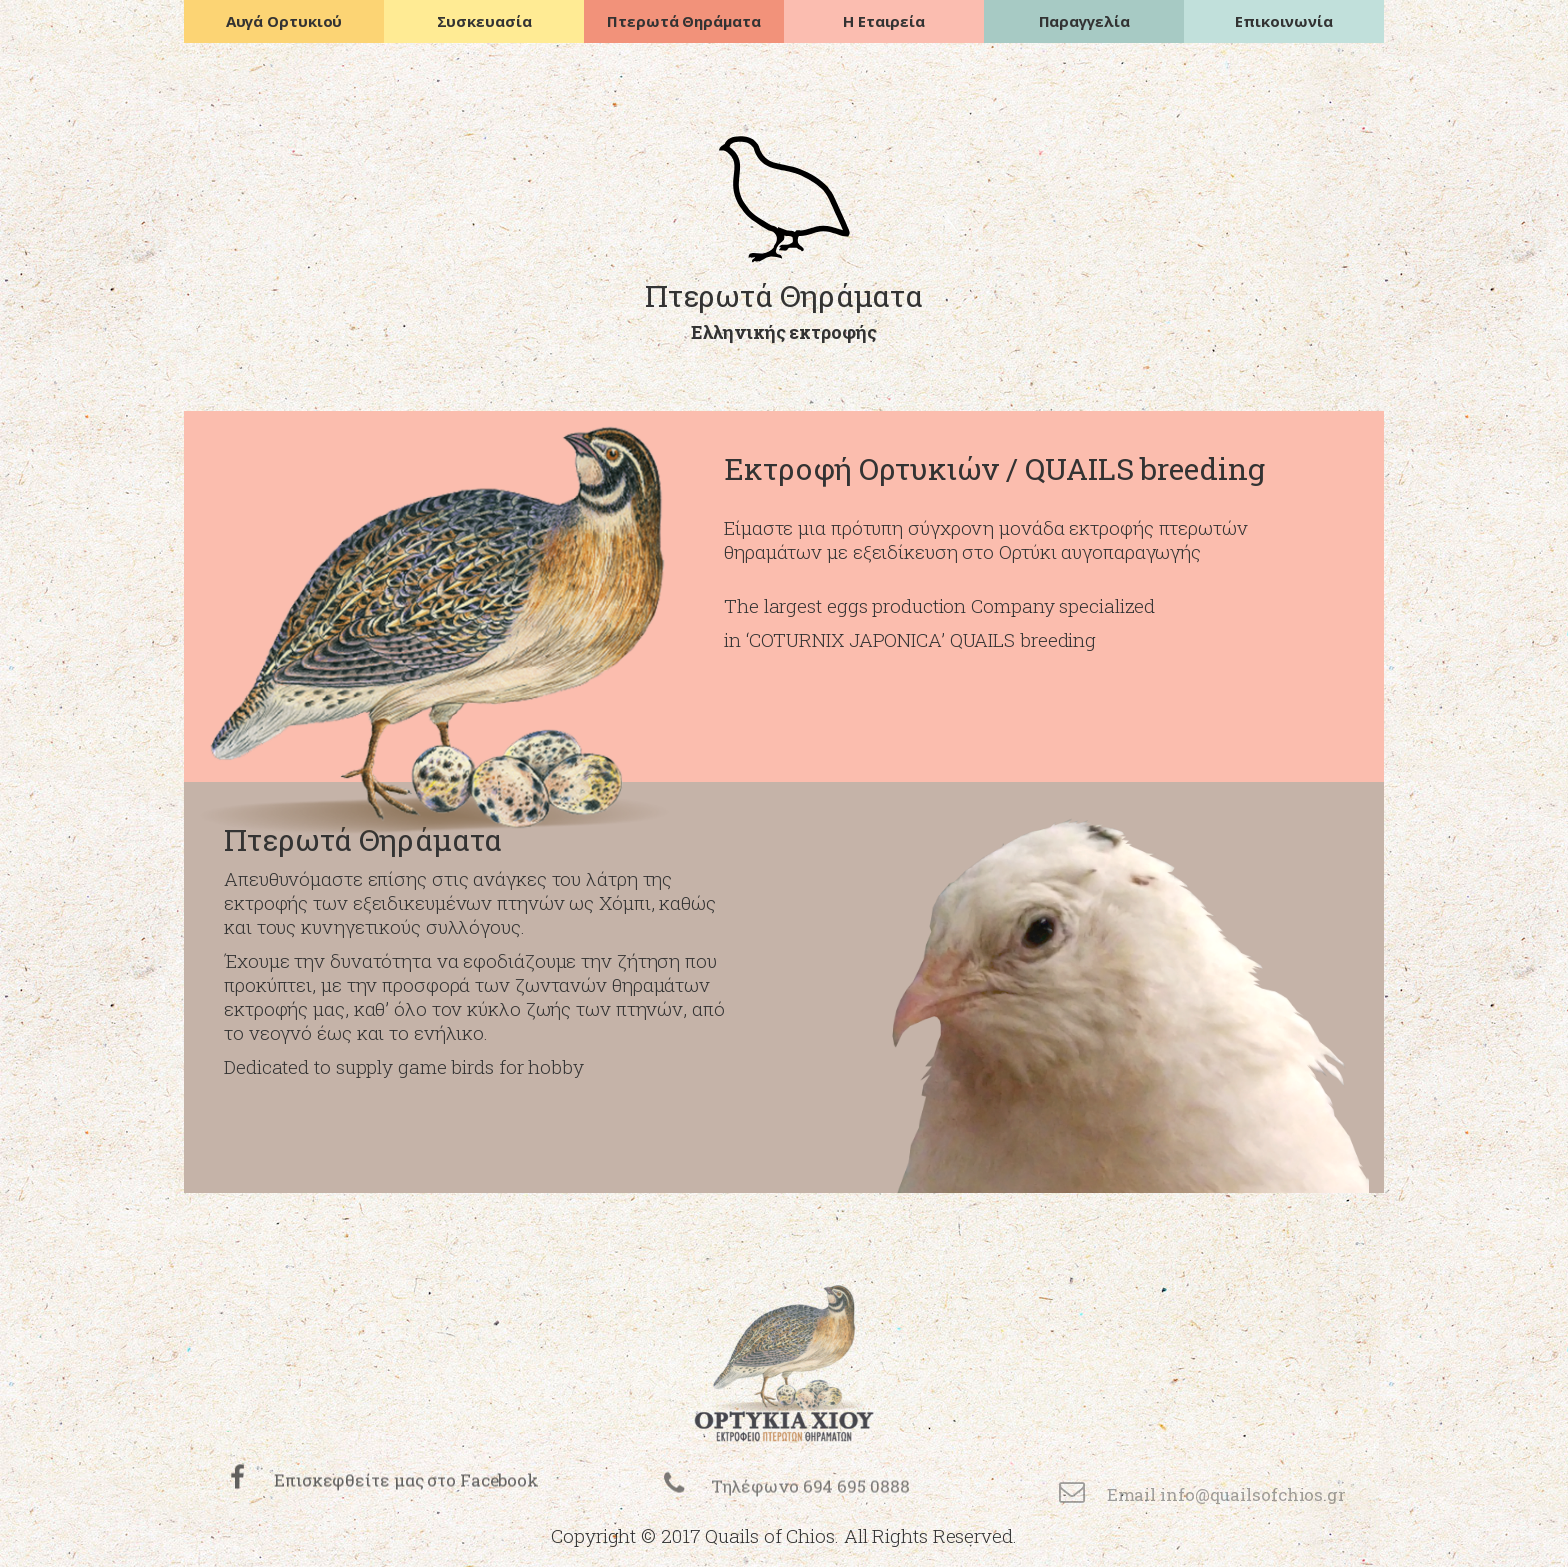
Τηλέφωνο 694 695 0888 (810, 1510)
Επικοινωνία (1284, 21)
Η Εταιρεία (884, 21)
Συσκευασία (484, 21)
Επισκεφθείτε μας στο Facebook (406, 1501)
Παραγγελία (1084, 21)
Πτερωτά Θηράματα (683, 21)
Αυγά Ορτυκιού (284, 21)
